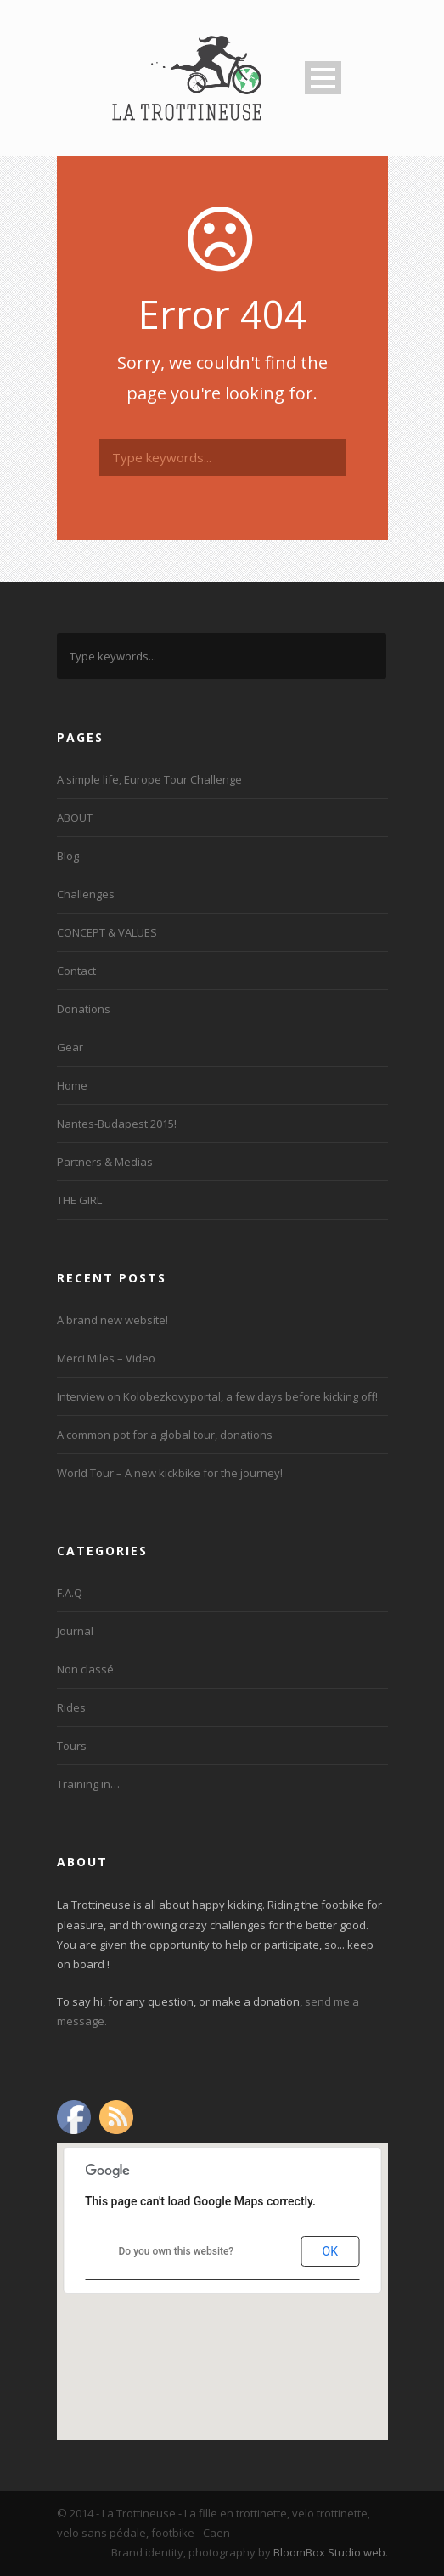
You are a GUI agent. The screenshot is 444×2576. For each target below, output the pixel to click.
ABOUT (75, 817)
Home (72, 1085)
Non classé (85, 1669)
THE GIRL (79, 1200)
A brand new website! (112, 1320)
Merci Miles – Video (106, 1358)
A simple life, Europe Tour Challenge (149, 779)
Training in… (88, 1784)
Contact (76, 970)
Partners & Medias (105, 1161)
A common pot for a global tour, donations (165, 1434)
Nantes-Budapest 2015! (117, 1123)
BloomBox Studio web (329, 2552)
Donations (83, 1008)
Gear (70, 1047)
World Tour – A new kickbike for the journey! (170, 1472)
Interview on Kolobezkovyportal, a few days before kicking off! (217, 1396)
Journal (75, 1631)
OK (330, 2251)
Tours (72, 1745)
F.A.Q (69, 1592)
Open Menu (323, 77)
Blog (68, 855)
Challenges (86, 894)
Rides (71, 1707)
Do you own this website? (176, 2251)
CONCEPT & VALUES (107, 932)
